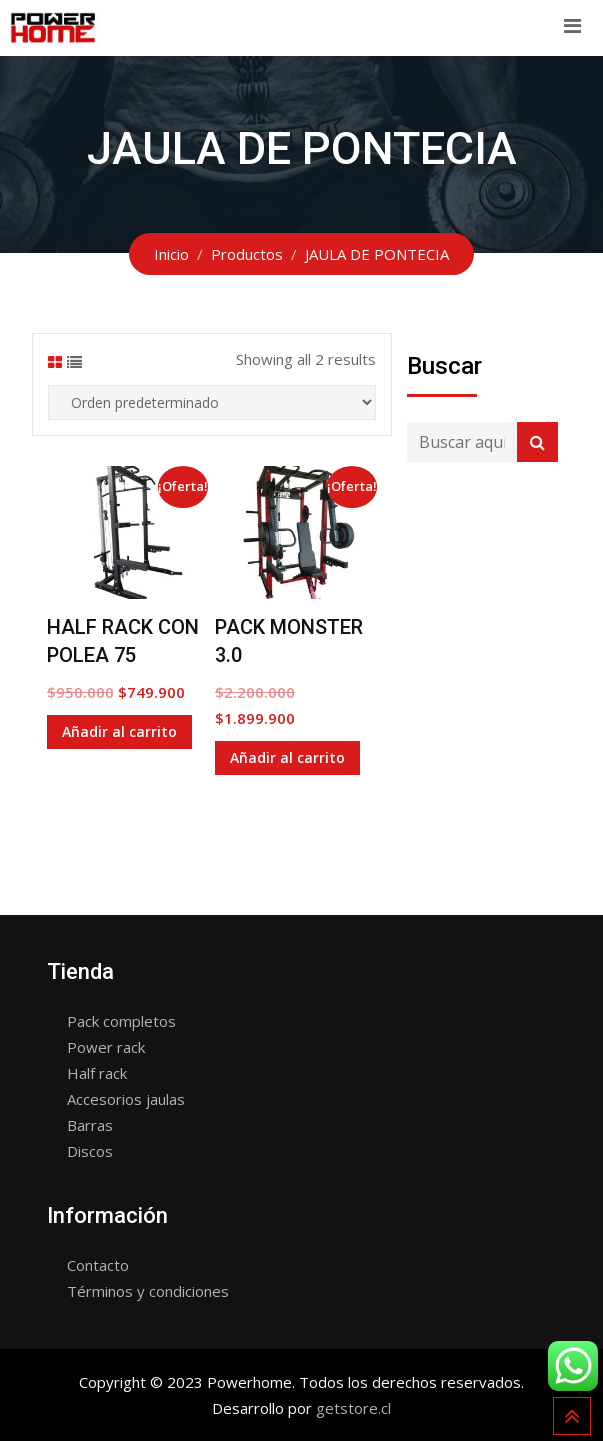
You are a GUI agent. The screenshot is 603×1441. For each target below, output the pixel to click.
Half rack (97, 1073)
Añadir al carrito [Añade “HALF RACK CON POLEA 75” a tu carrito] (119, 731)
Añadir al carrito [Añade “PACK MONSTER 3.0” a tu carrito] (287, 757)
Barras (90, 1125)
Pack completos (121, 1021)
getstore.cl (353, 1408)
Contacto (98, 1265)
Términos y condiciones (148, 1291)
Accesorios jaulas (126, 1099)
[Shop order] (212, 402)
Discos (90, 1151)
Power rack (106, 1047)
